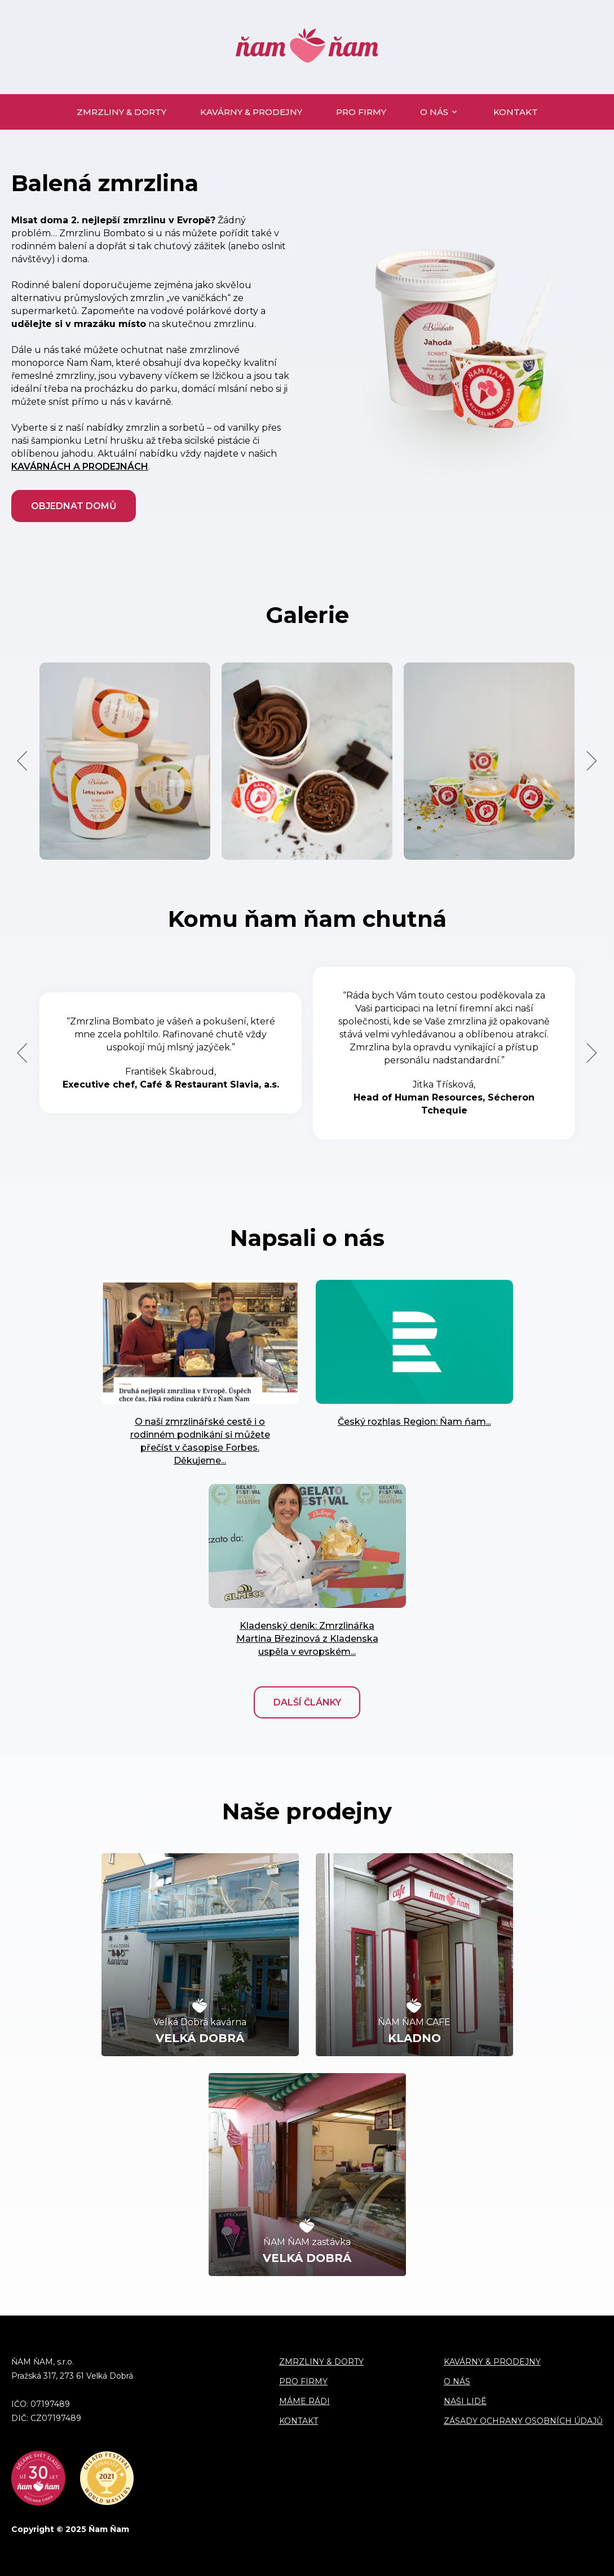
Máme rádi (304, 2401)
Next (591, 761)
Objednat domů (74, 506)
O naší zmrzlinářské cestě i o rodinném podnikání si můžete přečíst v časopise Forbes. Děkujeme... (200, 1441)
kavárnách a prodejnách (79, 466)
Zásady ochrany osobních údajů (523, 2421)
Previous (22, 761)
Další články (307, 1702)
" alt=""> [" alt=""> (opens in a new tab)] (414, 1342)
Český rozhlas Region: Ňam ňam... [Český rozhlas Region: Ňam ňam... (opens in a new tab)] (414, 1421)
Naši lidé (465, 2401)
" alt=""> (200, 1342)
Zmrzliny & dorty (121, 112)
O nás (434, 112)
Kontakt (515, 112)
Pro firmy (361, 112)
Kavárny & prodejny (251, 112)
